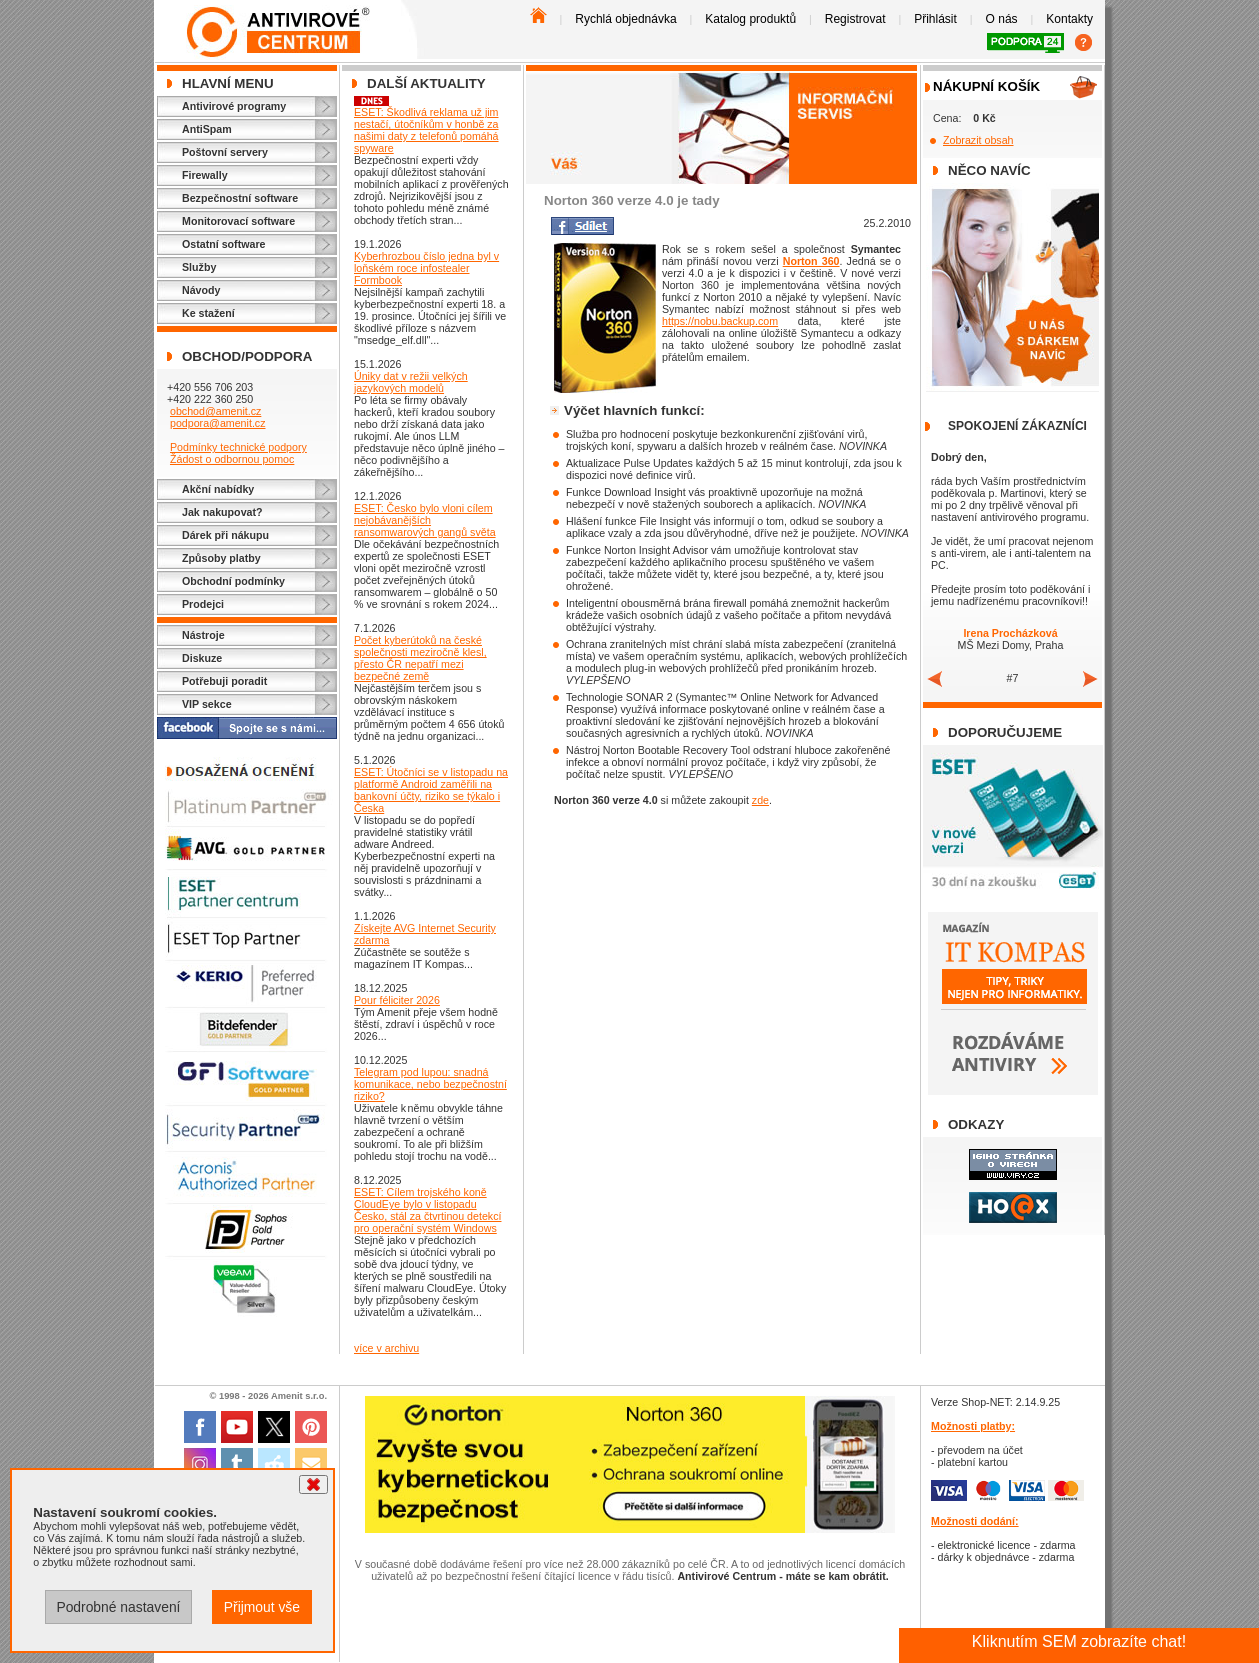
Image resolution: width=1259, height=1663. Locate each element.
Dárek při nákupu (225, 535)
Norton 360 (811, 261)
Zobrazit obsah (978, 140)
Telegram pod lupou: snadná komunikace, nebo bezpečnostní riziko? (430, 1084)
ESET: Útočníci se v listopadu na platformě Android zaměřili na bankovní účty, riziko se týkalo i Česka (431, 790)
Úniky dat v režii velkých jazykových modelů (411, 382)
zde (760, 800)
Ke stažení (208, 313)
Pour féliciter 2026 (397, 1000)
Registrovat (855, 19)
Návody (201, 290)
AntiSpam (207, 129)
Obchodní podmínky (233, 581)
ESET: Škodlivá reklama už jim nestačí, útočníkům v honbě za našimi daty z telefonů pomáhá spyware (426, 130)
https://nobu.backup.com (720, 321)
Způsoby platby (221, 558)
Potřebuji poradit (224, 681)
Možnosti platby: (973, 1426)
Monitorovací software (238, 221)
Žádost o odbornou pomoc (232, 459)
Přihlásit (935, 19)
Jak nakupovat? (222, 512)
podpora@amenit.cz (218, 423)
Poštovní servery (225, 152)
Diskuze (202, 658)
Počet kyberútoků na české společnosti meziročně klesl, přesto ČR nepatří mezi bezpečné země (420, 658)
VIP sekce (207, 704)
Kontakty (1069, 19)
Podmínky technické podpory (238, 447)
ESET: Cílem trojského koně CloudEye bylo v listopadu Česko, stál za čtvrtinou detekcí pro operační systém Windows (427, 1210)
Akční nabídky (218, 489)
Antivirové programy (234, 106)
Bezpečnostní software (240, 198)
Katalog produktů (750, 19)
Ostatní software (224, 244)
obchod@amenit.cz (215, 411)
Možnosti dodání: (975, 1521)
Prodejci (203, 604)
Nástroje (203, 635)
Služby (199, 267)
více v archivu (386, 1348)
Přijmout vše (262, 1607)
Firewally (205, 175)
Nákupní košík (986, 86)
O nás (1002, 19)
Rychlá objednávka (625, 19)
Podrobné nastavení (118, 1607)
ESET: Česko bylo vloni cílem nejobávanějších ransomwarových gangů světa (425, 520)
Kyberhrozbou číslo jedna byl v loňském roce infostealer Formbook (426, 268)
